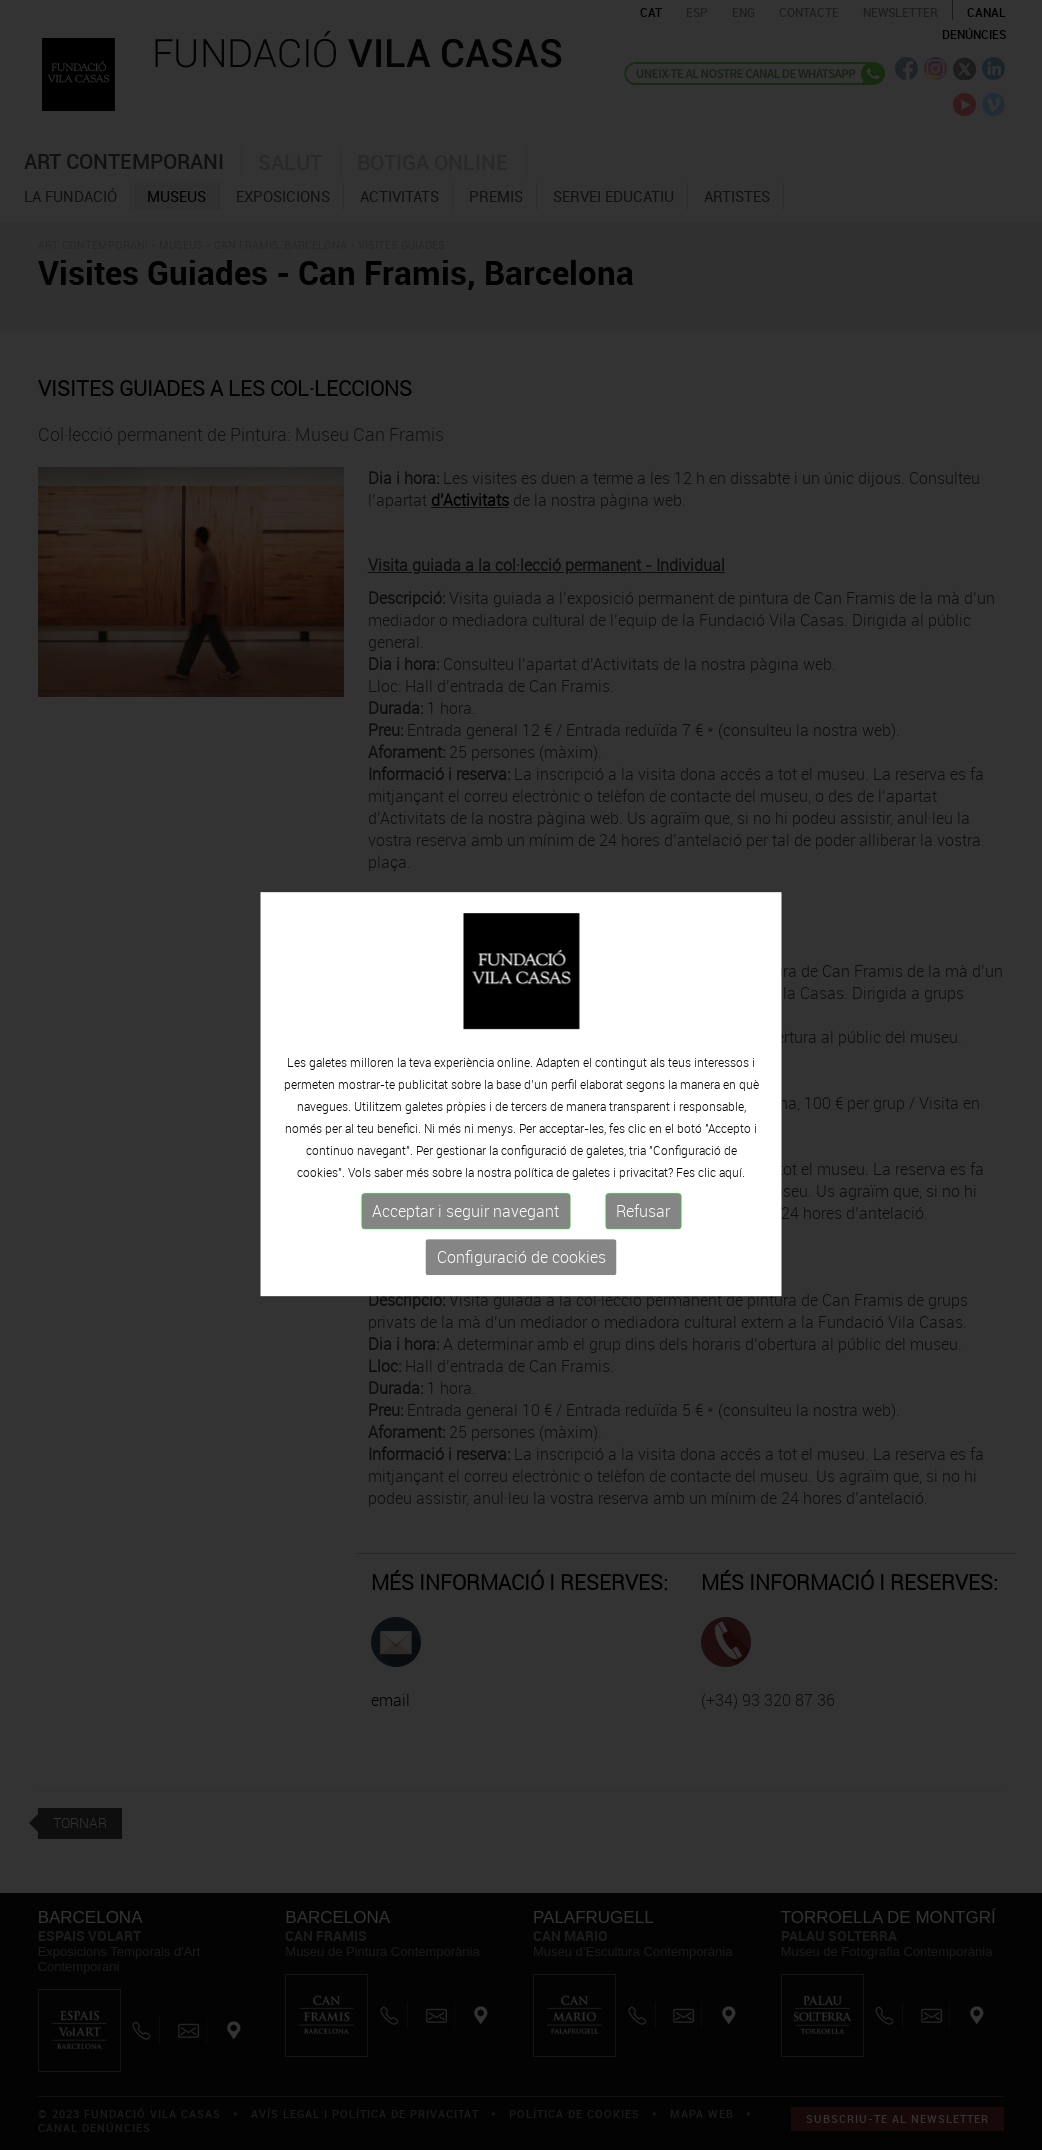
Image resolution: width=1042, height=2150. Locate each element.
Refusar (643, 1222)
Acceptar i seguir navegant (465, 1222)
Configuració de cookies (521, 1268)
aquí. (732, 1183)
